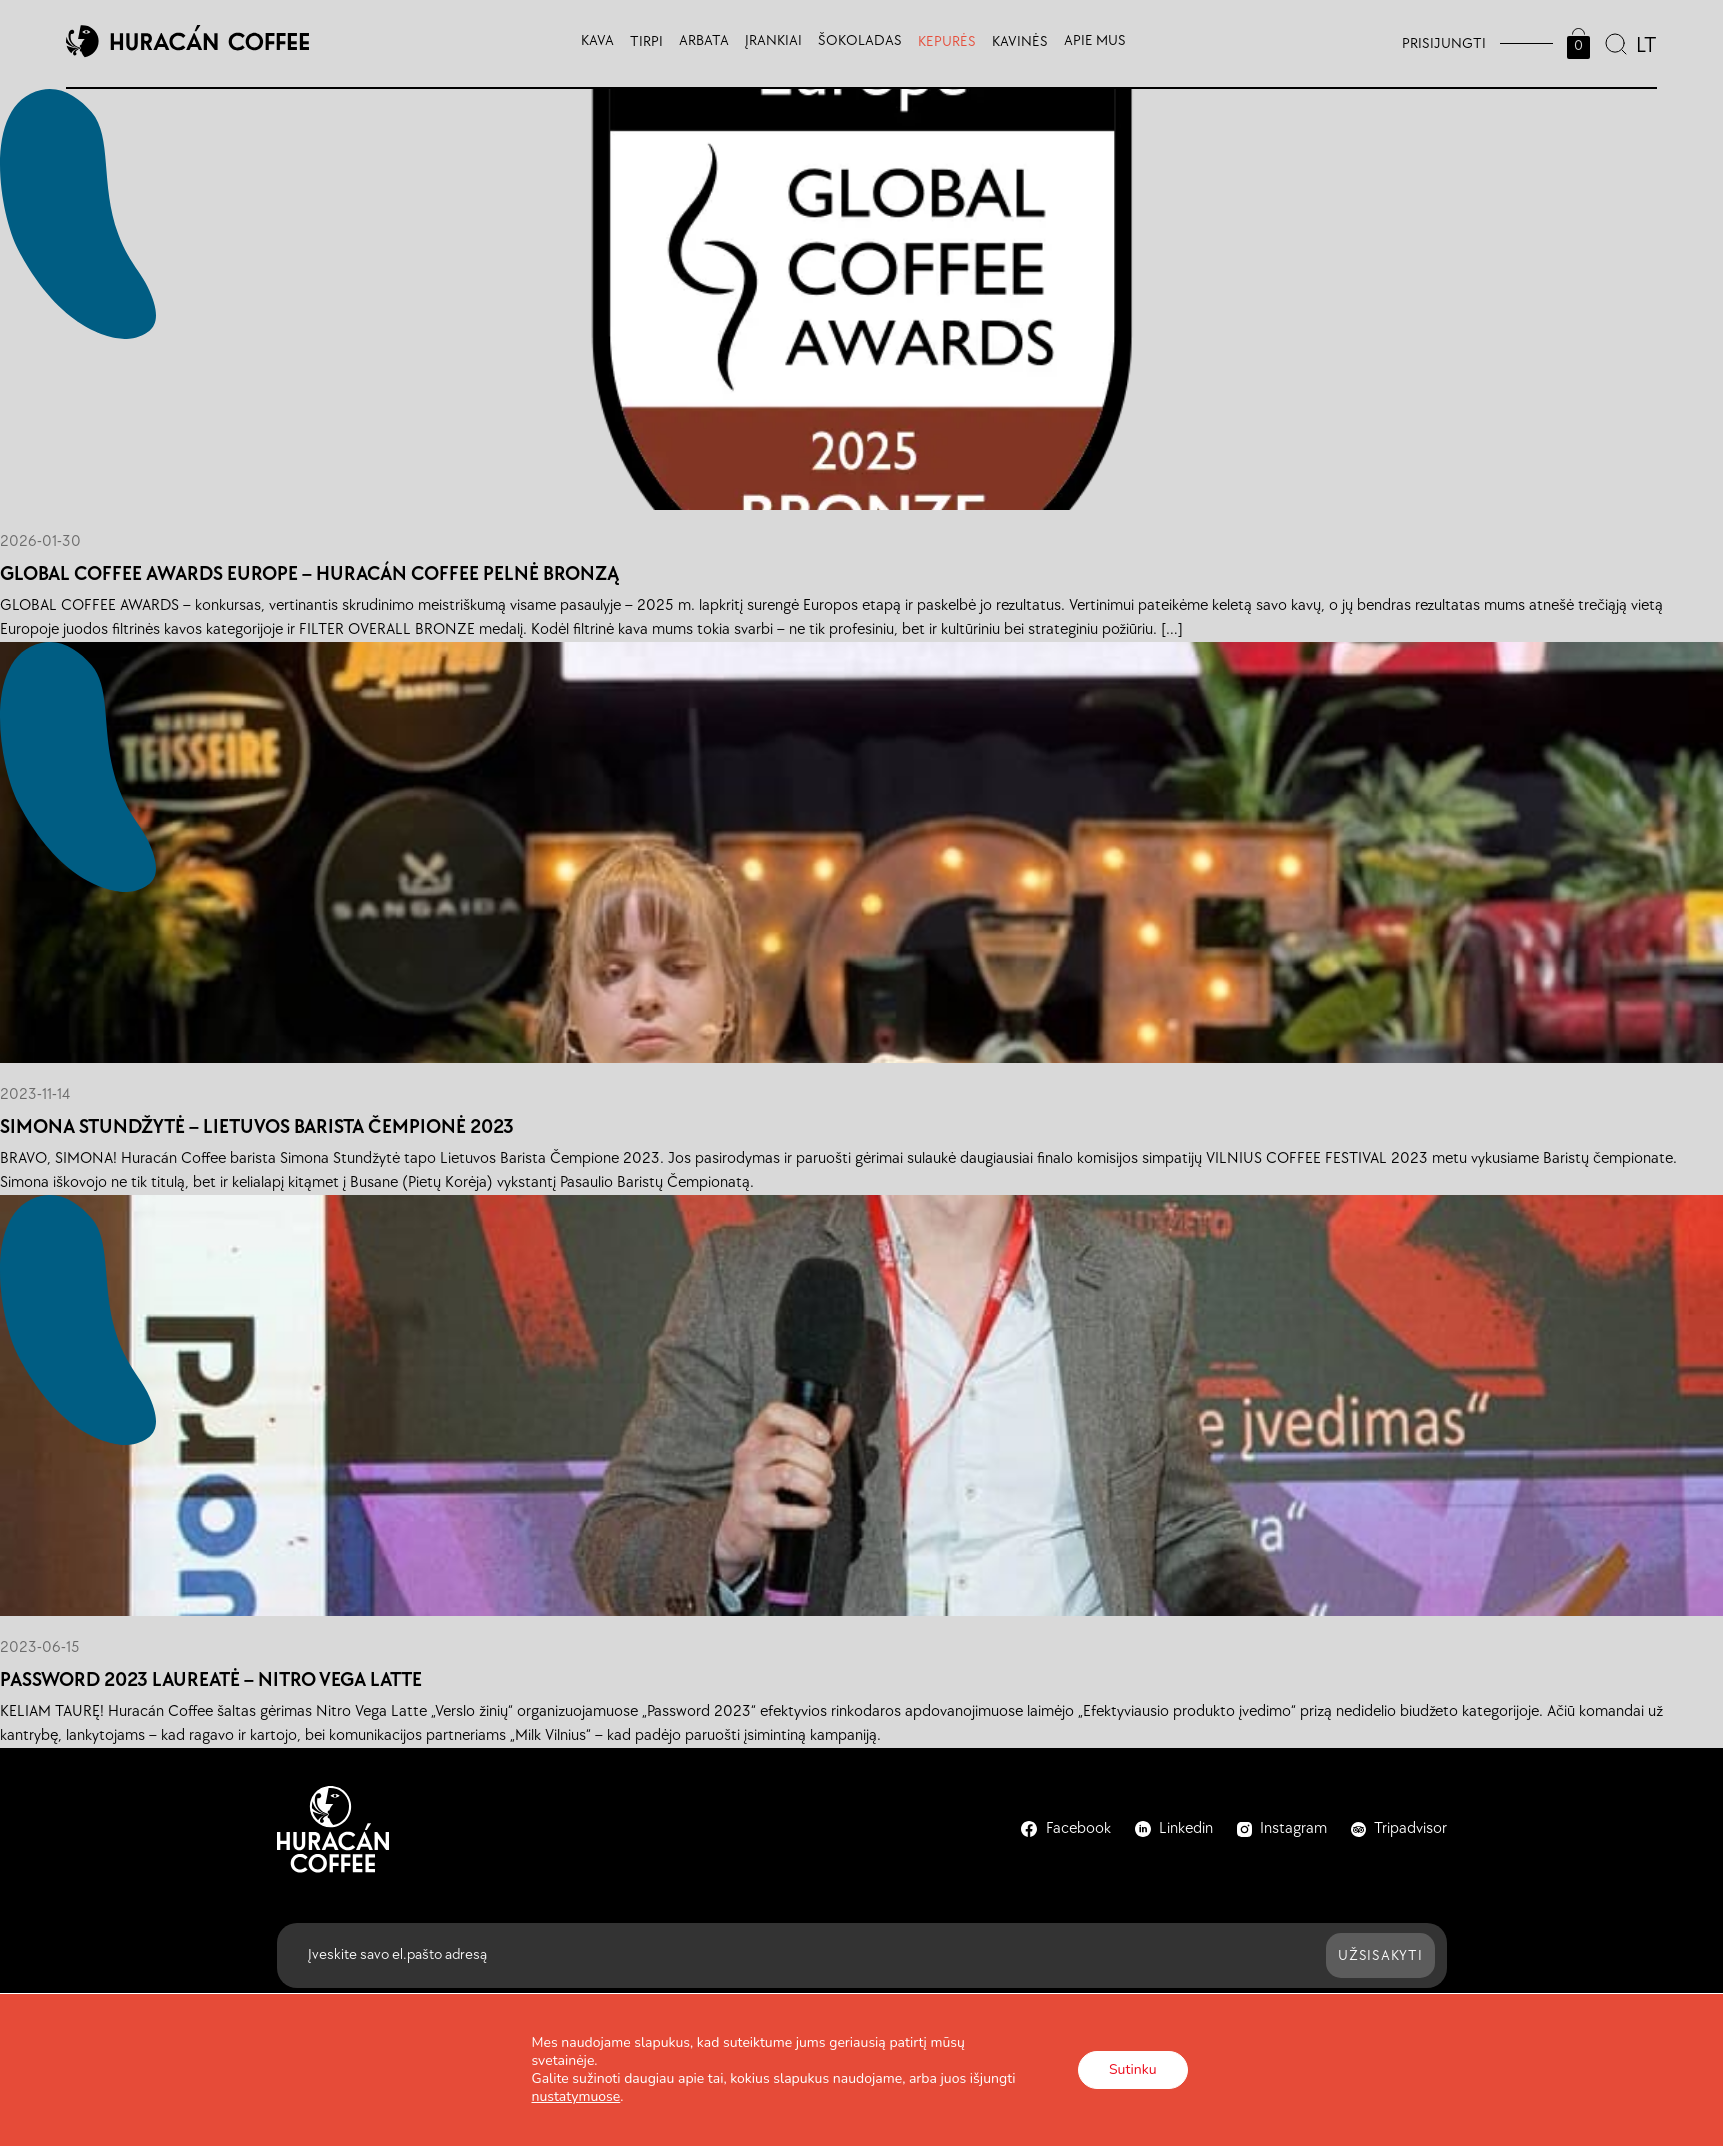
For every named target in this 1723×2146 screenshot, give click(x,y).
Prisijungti (1444, 43)
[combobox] (1644, 43)
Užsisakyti (1380, 1955)
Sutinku (1133, 2069)
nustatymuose (576, 2097)
